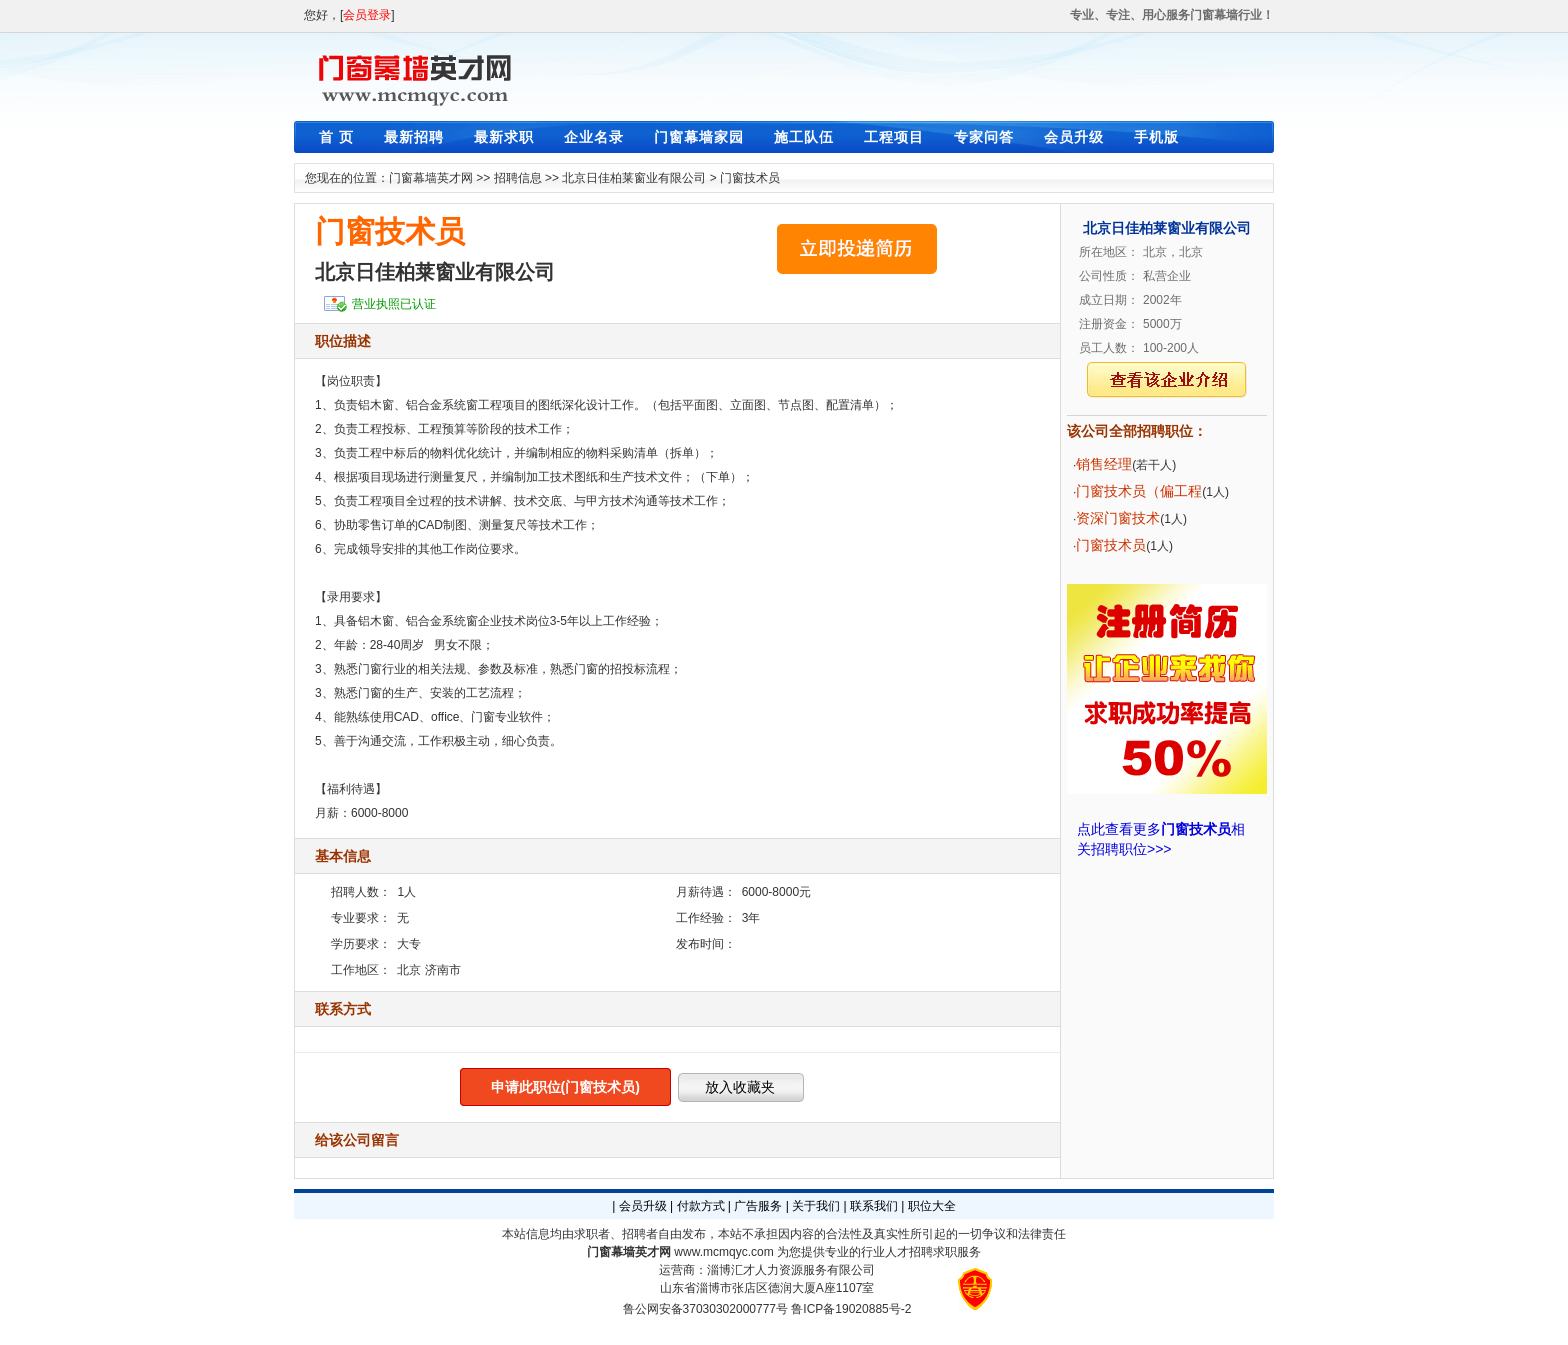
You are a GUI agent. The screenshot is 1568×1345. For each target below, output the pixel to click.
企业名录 (594, 137)
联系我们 (874, 1206)
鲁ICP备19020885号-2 (851, 1309)
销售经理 (1104, 464)
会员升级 (1074, 137)
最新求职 (504, 137)
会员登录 (367, 15)
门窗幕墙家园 (699, 137)
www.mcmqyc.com (723, 1252)
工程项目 (894, 137)
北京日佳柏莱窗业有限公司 (634, 178)
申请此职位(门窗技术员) (565, 1087)
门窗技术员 (750, 178)
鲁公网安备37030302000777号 (705, 1309)
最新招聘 (414, 137)
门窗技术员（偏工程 (1139, 491)
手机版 (1156, 137)
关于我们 (816, 1206)
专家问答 (984, 137)
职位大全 (932, 1206)
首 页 (336, 137)
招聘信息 (518, 178)
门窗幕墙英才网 (431, 178)
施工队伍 (804, 137)
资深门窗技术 (1118, 518)
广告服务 (758, 1206)
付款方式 (701, 1206)
